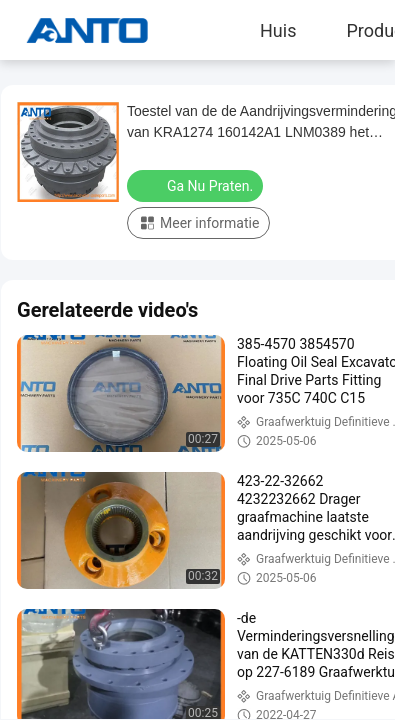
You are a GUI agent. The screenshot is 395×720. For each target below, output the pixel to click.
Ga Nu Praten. (197, 185)
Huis (278, 30)
